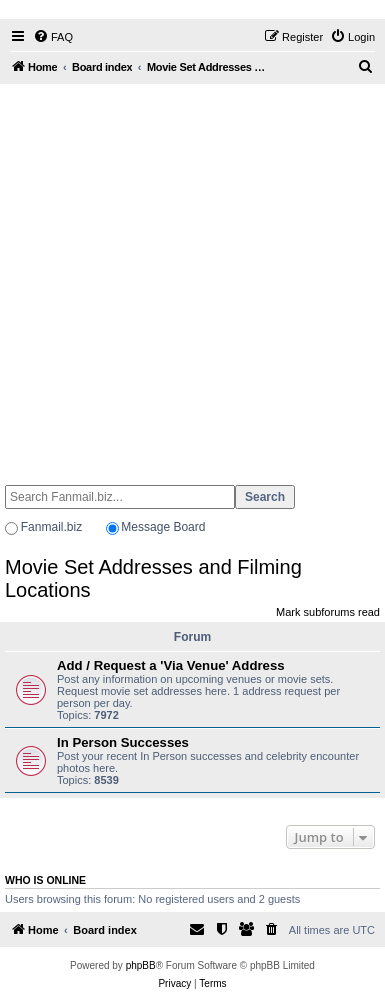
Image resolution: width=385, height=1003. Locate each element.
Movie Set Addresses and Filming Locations (153, 578)
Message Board (163, 527)
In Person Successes (123, 742)
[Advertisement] (187, 275)
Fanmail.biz (51, 527)
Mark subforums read (328, 612)
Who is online (45, 880)
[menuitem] (53, 37)
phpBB (141, 965)
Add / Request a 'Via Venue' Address (171, 665)
